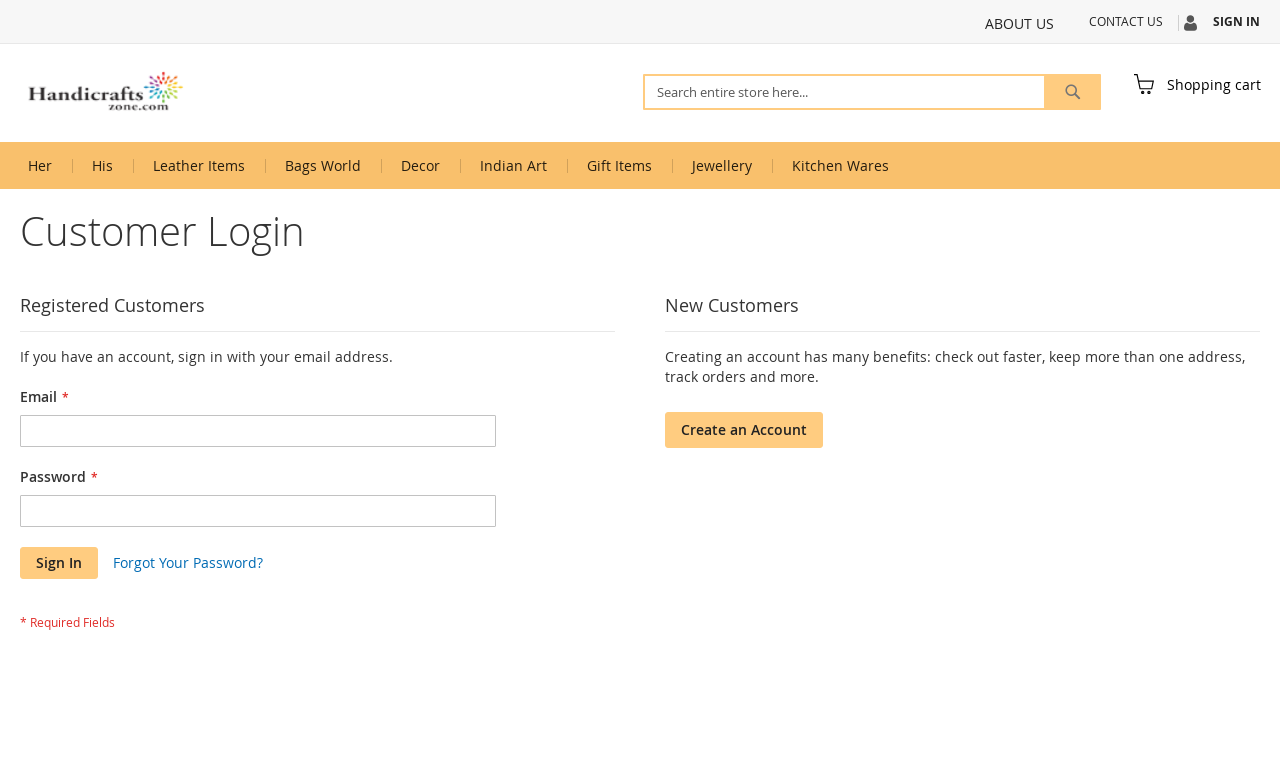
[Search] (1072, 92)
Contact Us (1126, 21)
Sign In (1236, 22)
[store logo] (105, 91)
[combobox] (872, 92)
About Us (1019, 23)
